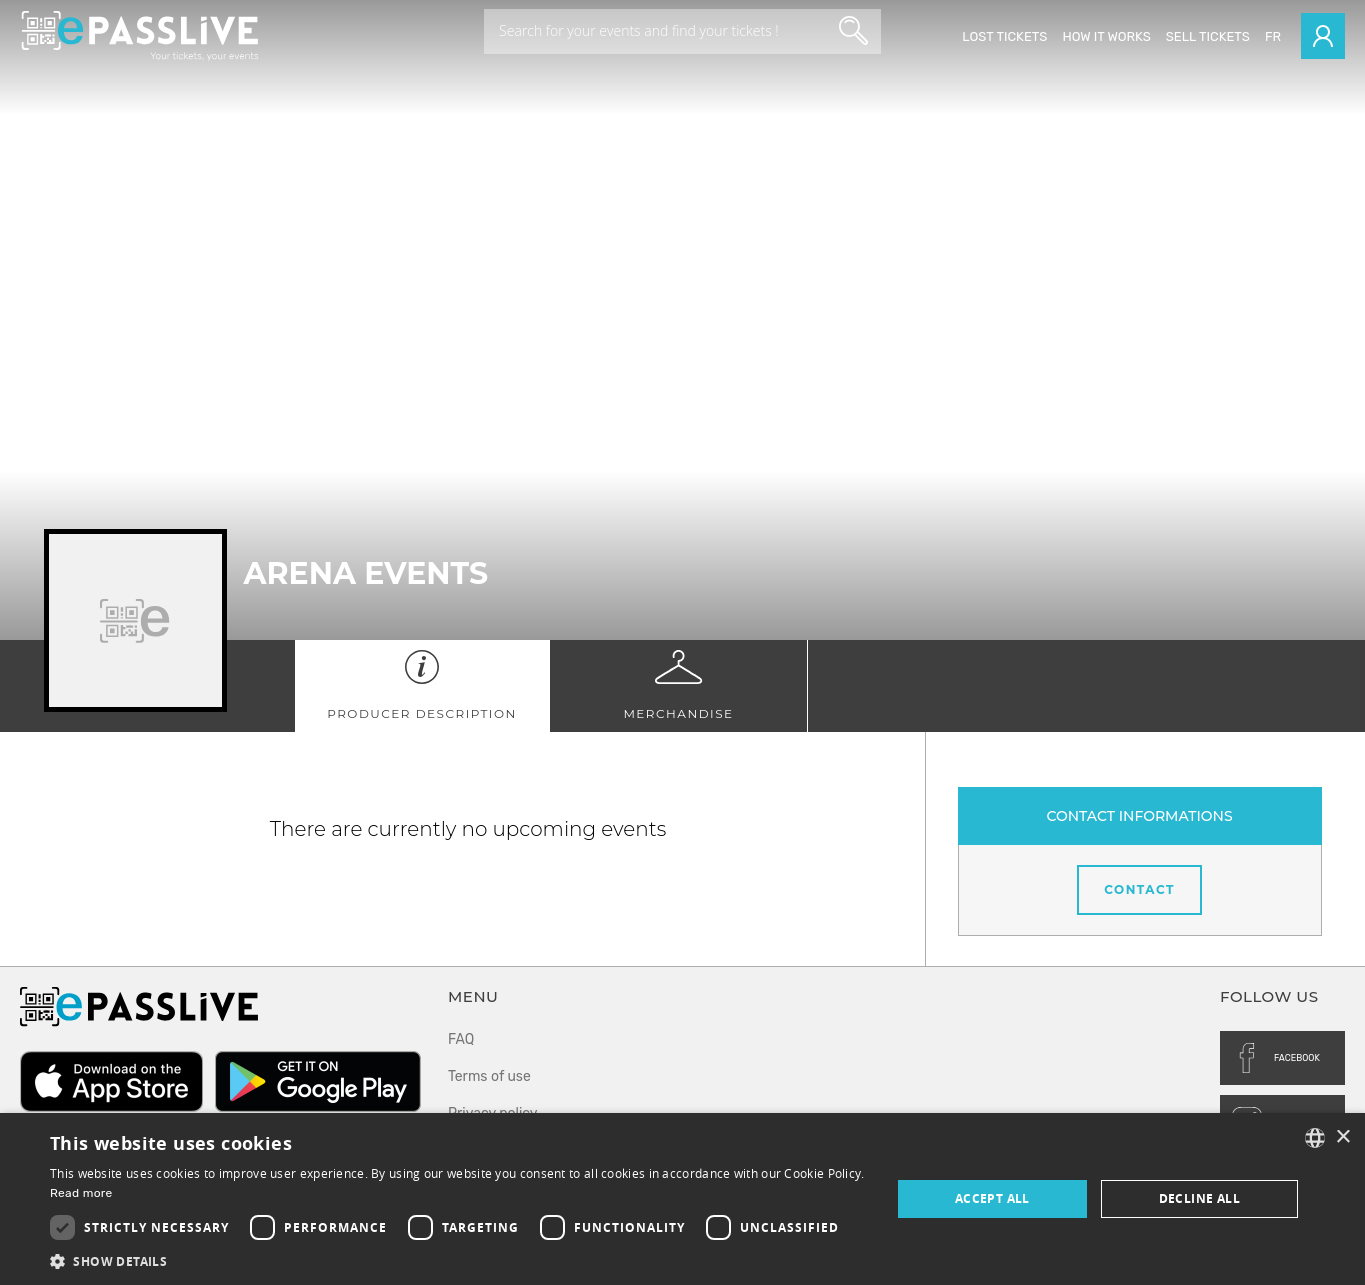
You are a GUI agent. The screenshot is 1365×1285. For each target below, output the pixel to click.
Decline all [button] (1199, 1198)
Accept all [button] (992, 1198)
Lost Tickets (1004, 36)
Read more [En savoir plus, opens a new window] (81, 1193)
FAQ (461, 1039)
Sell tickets (1208, 36)
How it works (1106, 36)
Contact (1139, 889)
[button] (458, 1260)
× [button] (1342, 1137)
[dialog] (682, 1199)
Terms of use (489, 1076)
